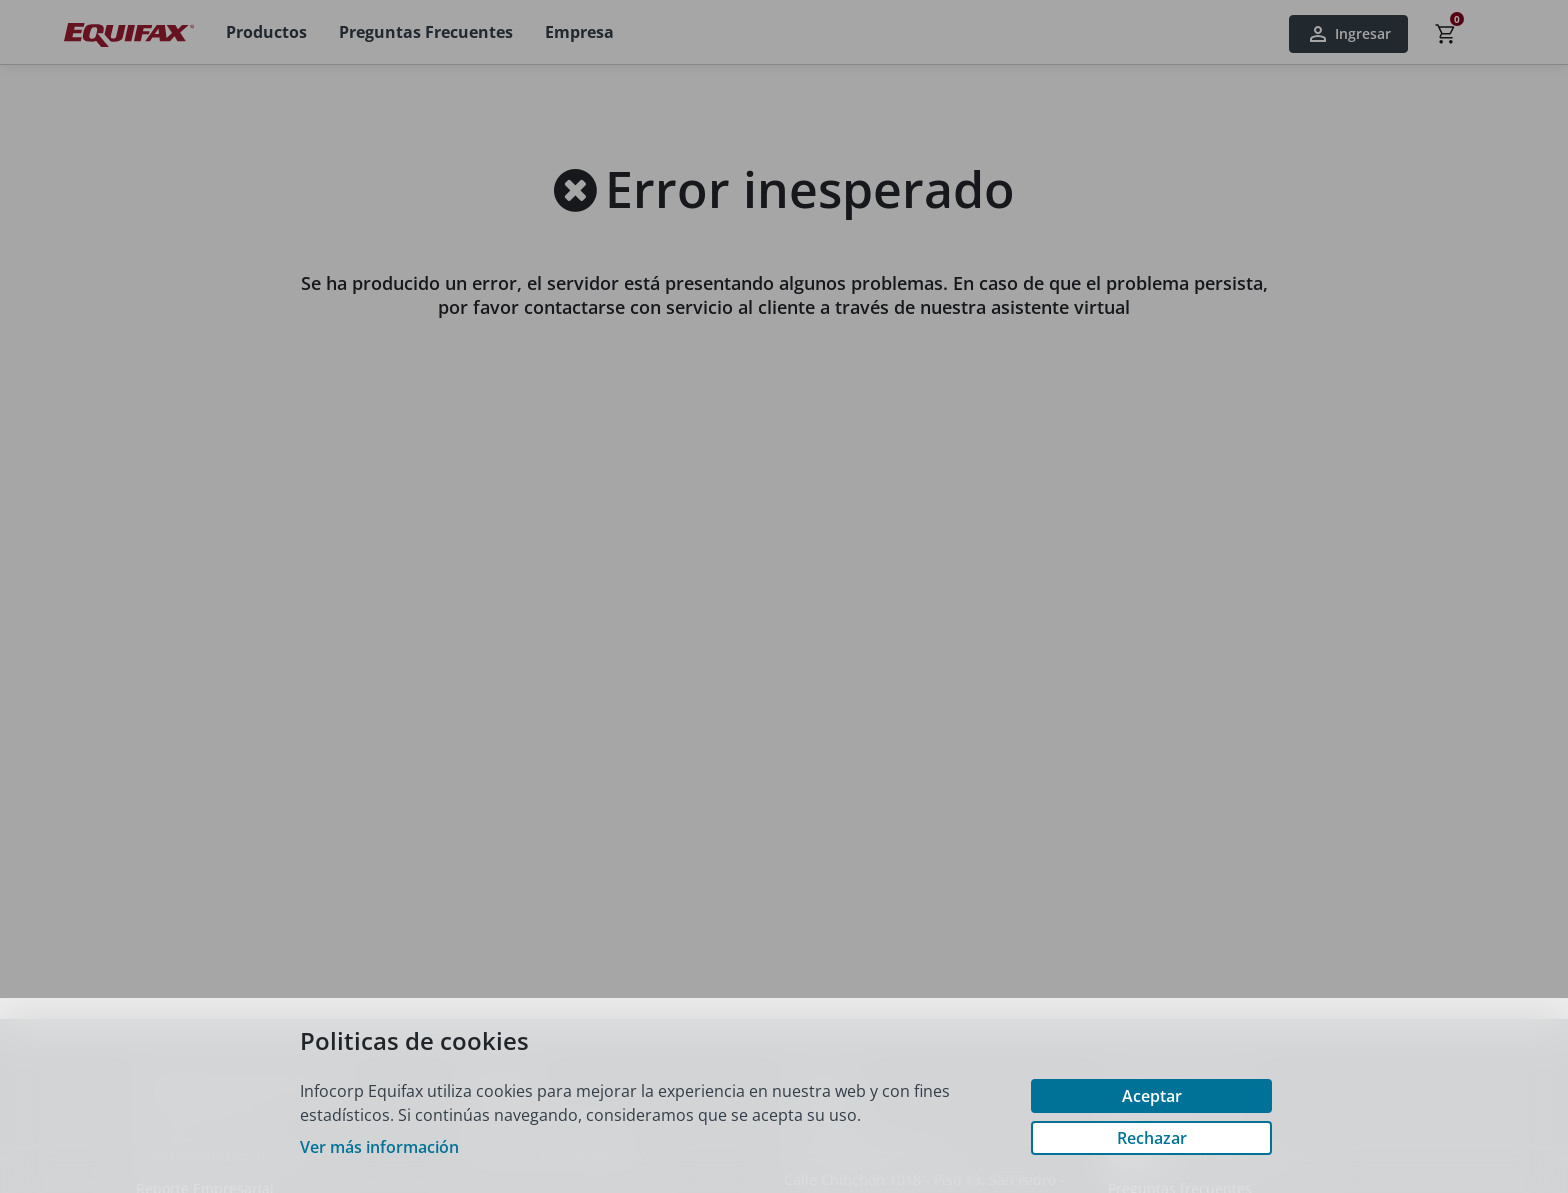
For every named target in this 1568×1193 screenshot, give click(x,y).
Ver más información (379, 1147)
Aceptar (1152, 1096)
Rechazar (1152, 1138)
